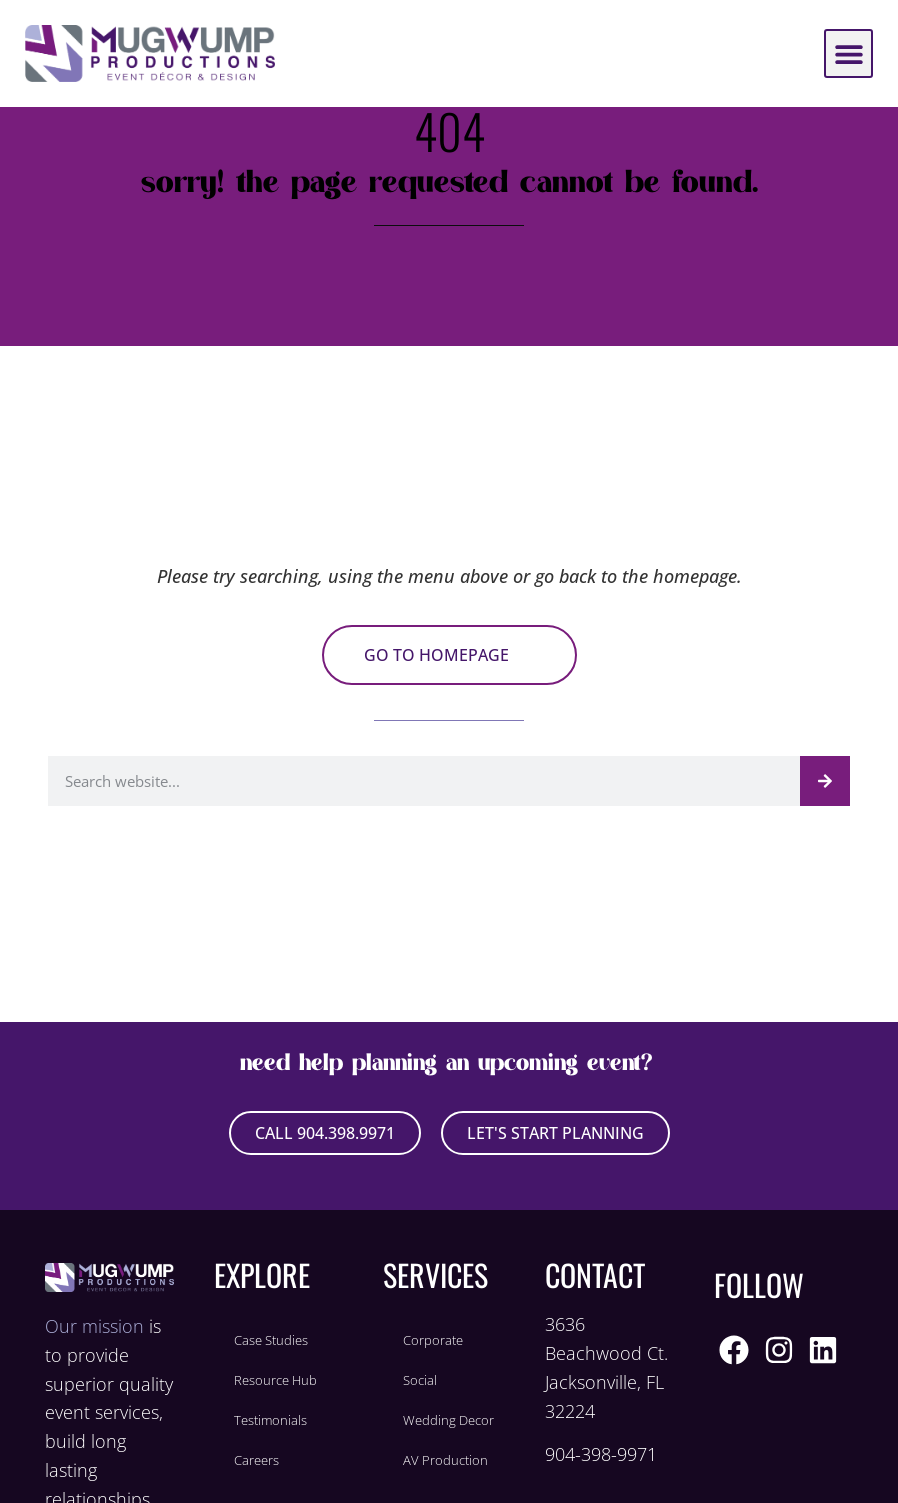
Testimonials (270, 1420)
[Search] (825, 781)
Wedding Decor (448, 1420)
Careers (256, 1460)
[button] (848, 53)
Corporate (433, 1340)
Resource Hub (275, 1380)
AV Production (445, 1460)
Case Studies (271, 1340)
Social (420, 1380)
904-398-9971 (601, 1454)
